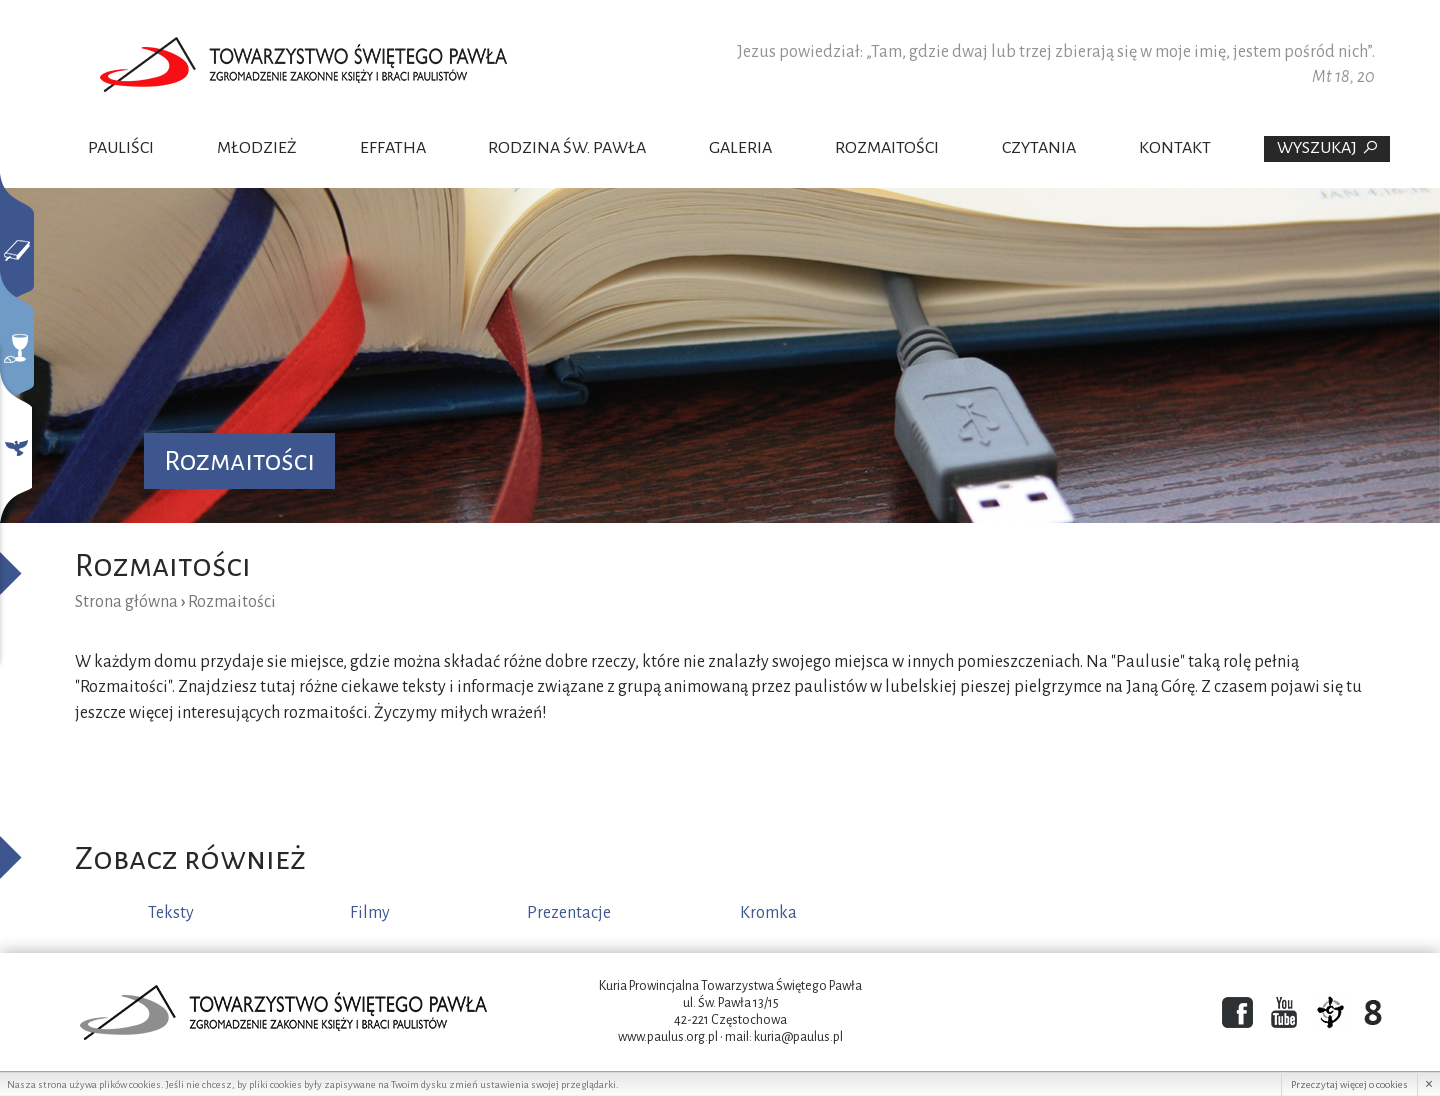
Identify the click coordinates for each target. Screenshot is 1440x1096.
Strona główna (126, 602)
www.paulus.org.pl (668, 1037)
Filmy (370, 913)
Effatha (393, 148)
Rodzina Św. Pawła (567, 148)
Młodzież (257, 148)
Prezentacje (569, 913)
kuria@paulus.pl (798, 1037)
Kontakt (1175, 148)
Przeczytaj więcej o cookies (1349, 1084)
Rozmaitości (887, 148)
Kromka (768, 913)
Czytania (1039, 148)
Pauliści (121, 148)
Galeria (740, 148)
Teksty (171, 913)
